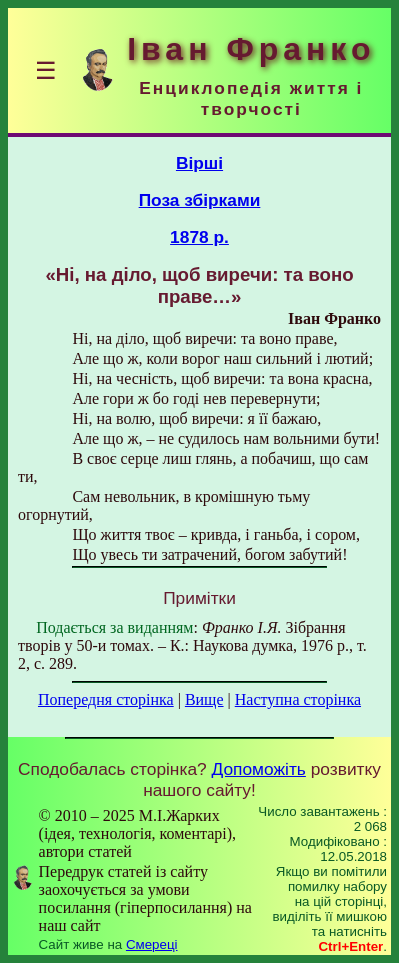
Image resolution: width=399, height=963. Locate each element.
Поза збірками (200, 200)
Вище (204, 699)
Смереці (152, 944)
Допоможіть (259, 769)
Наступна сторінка (298, 699)
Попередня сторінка (106, 699)
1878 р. (199, 237)
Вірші (199, 163)
